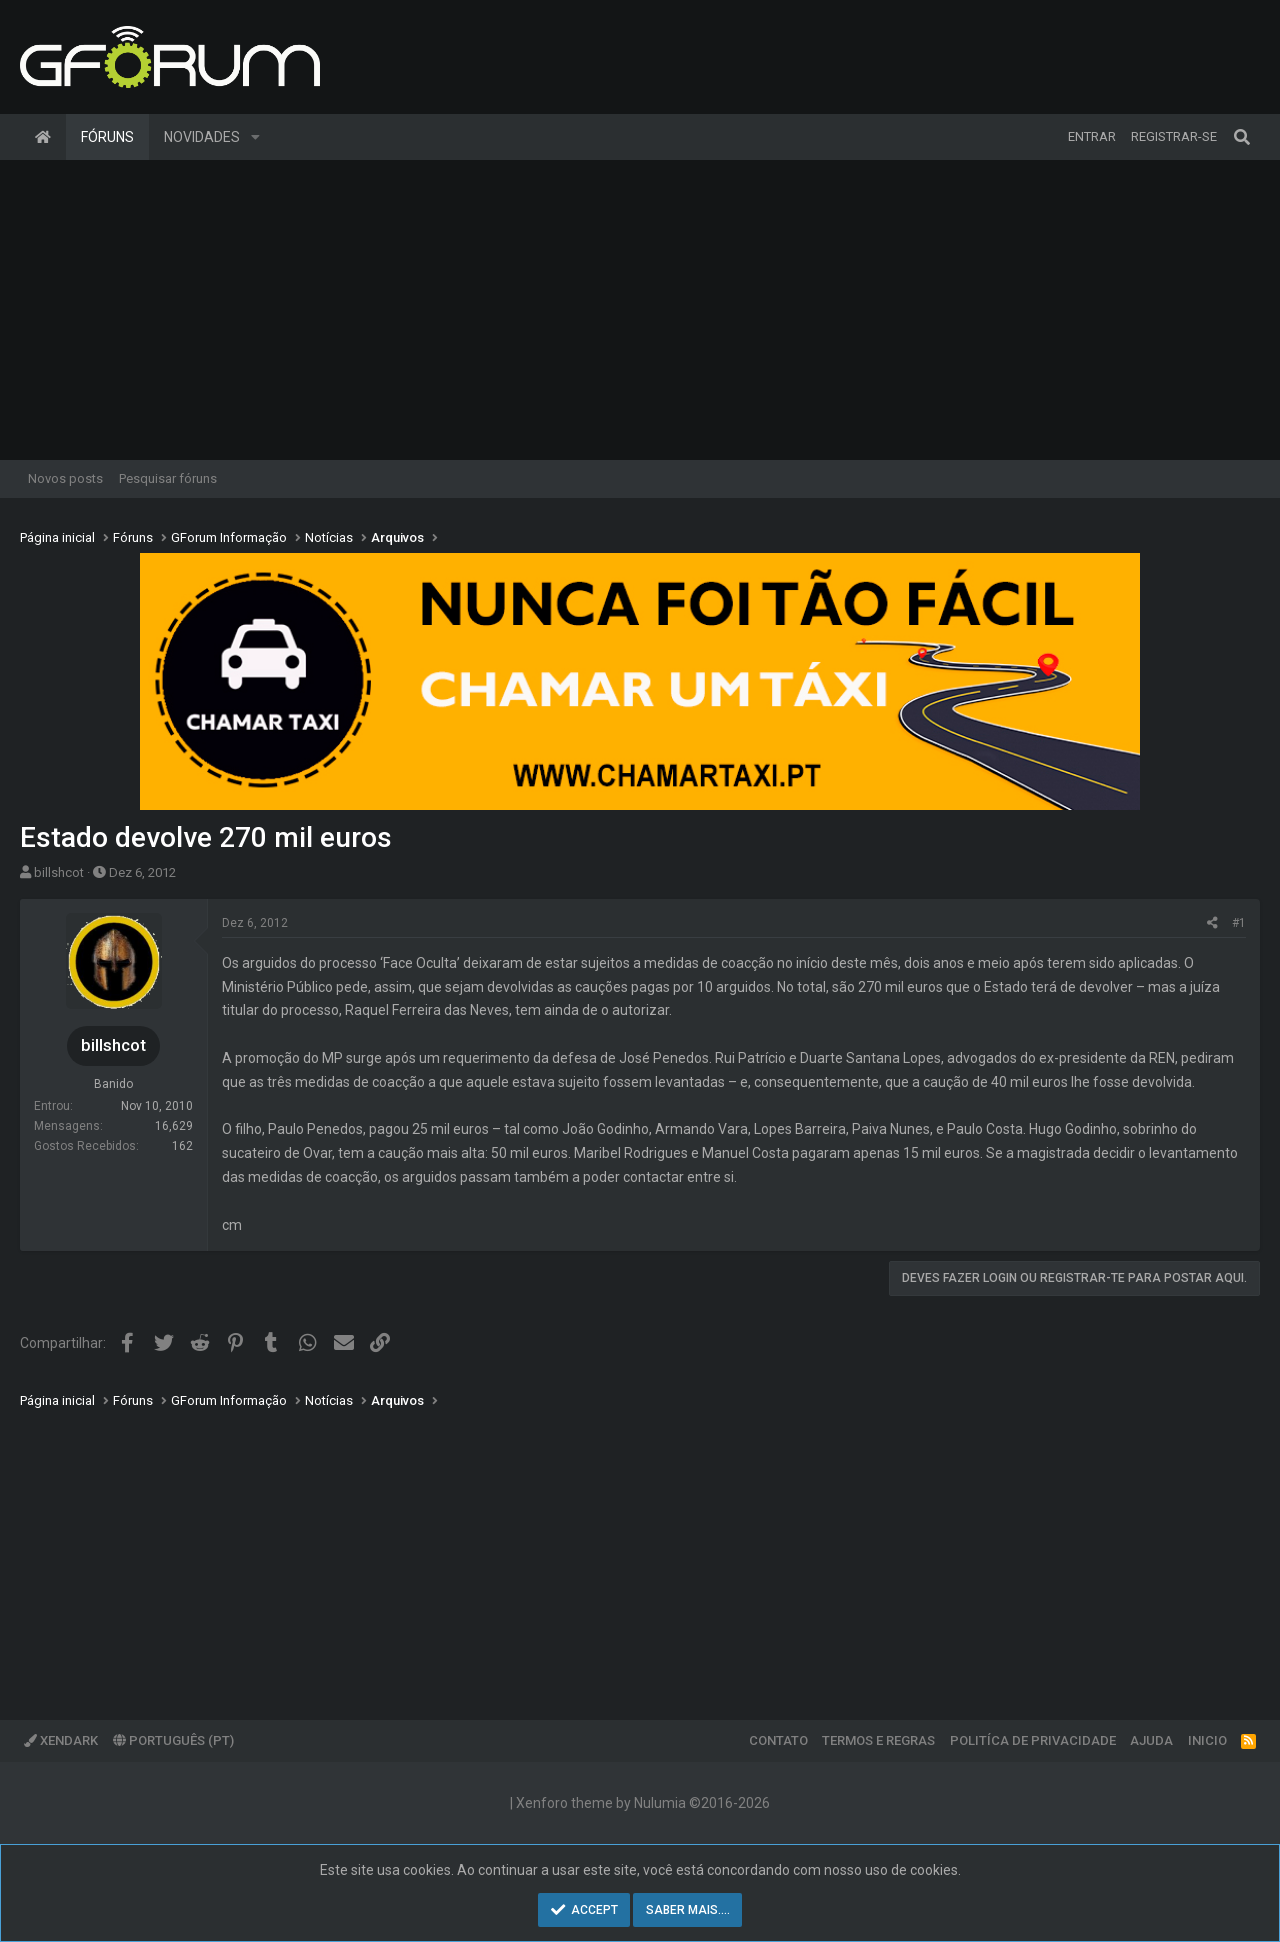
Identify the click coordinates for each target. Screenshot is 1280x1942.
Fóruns (107, 137)
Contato (778, 1740)
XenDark (61, 1740)
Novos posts (65, 478)
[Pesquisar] (1242, 137)
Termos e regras (878, 1740)
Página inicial (43, 137)
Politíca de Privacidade (1033, 1740)
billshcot (59, 872)
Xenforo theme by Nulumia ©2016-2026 (643, 1803)
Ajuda (1151, 1740)
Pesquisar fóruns (168, 478)
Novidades (202, 137)
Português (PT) (173, 1740)
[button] (255, 137)
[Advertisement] (640, 310)
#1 (1239, 923)
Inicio (1207, 1740)
